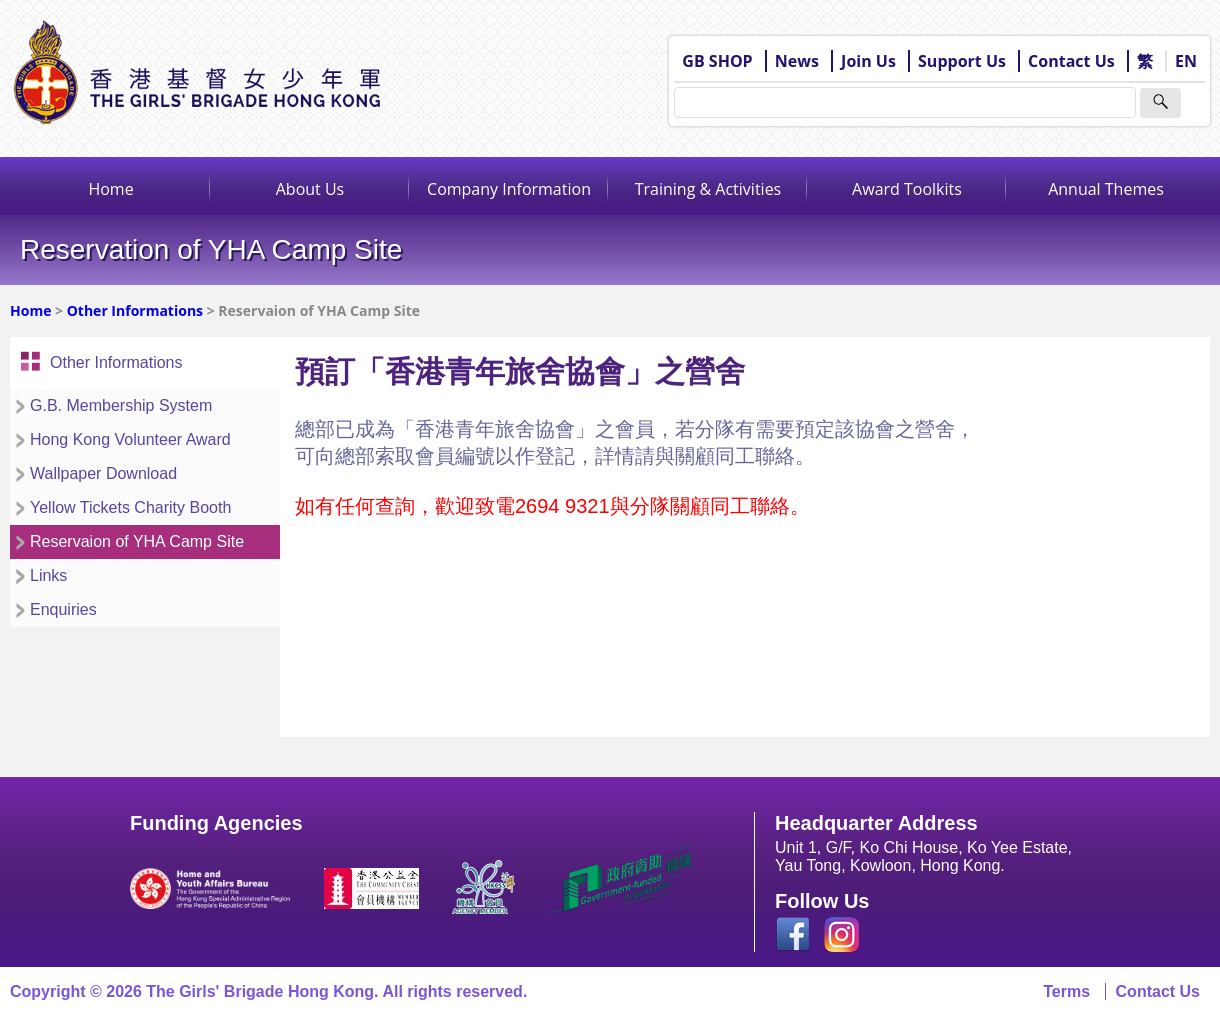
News (797, 61)
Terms (1066, 991)
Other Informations (135, 310)
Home (110, 189)
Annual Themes (1106, 189)
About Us (310, 189)
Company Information (509, 189)
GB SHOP (717, 61)
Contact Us (1071, 61)
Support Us (962, 61)
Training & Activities (708, 189)
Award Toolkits (907, 189)
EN (1186, 61)
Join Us (868, 61)
